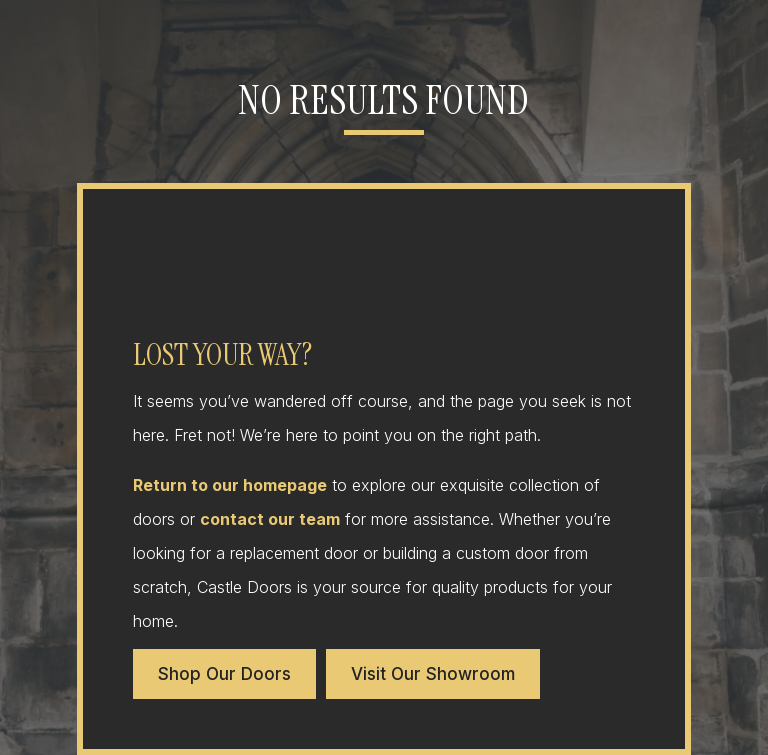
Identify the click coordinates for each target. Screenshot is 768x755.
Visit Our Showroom (433, 674)
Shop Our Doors (224, 674)
